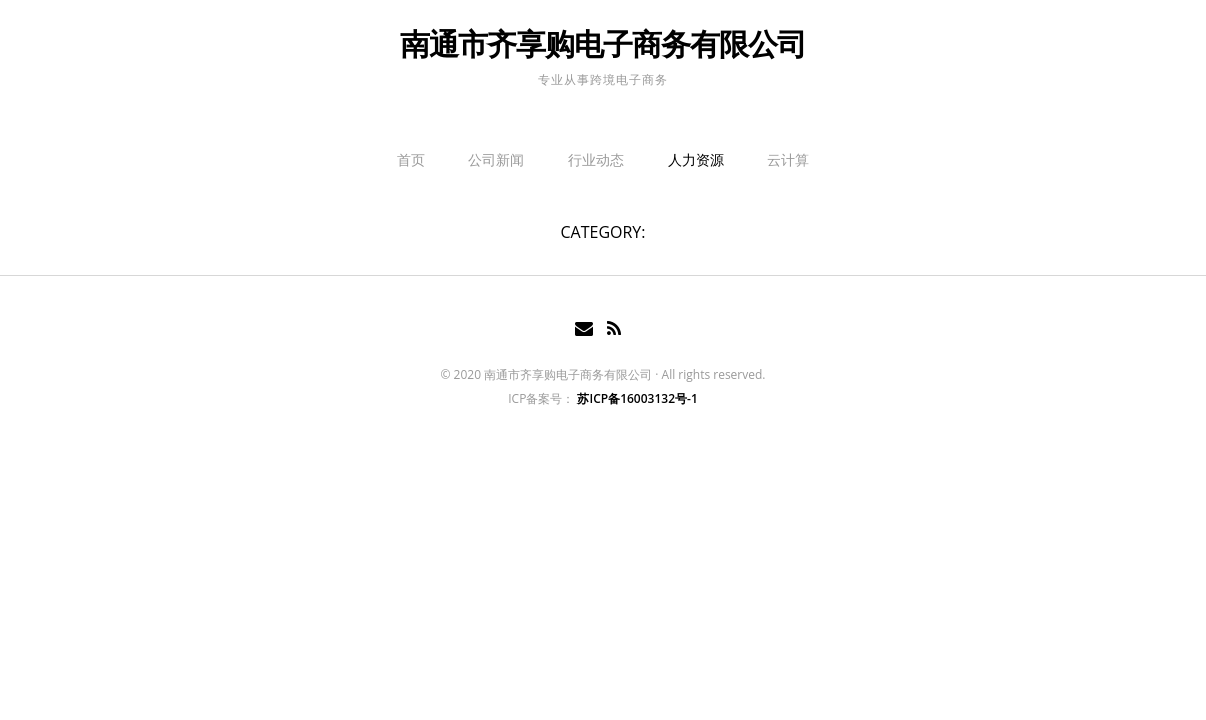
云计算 (788, 159)
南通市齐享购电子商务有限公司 (603, 43)
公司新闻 (496, 159)
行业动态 (596, 159)
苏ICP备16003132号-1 (637, 398)
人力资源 (696, 159)
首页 (411, 159)
